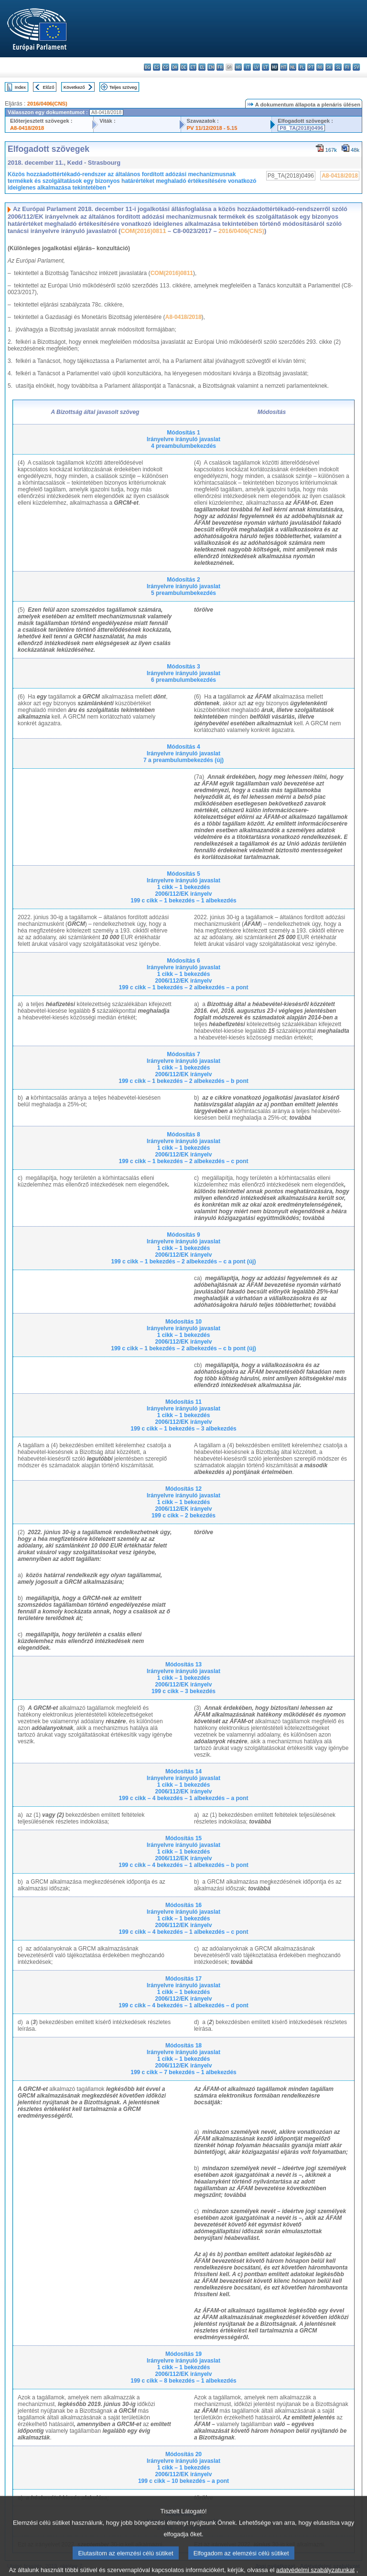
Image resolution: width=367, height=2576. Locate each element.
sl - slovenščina (338, 67)
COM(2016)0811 (143, 230)
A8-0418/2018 (27, 128)
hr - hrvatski (238, 67)
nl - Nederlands (292, 67)
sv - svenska (356, 67)
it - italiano (247, 67)
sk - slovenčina (329, 67)
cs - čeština (165, 67)
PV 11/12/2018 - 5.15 (212, 128)
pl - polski (301, 67)
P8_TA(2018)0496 (301, 128)
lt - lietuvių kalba (265, 67)
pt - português (310, 67)
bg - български (147, 67)
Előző (48, 87)
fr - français (220, 67)
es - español (156, 67)
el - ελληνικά (201, 67)
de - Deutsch (183, 67)
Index (20, 87)
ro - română (320, 67)
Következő (74, 87)
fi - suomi (347, 67)
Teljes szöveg (123, 87)
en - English (211, 67)
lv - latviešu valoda (256, 67)
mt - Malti (283, 67)
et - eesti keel (192, 67)
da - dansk (174, 67)
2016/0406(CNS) (47, 103)
